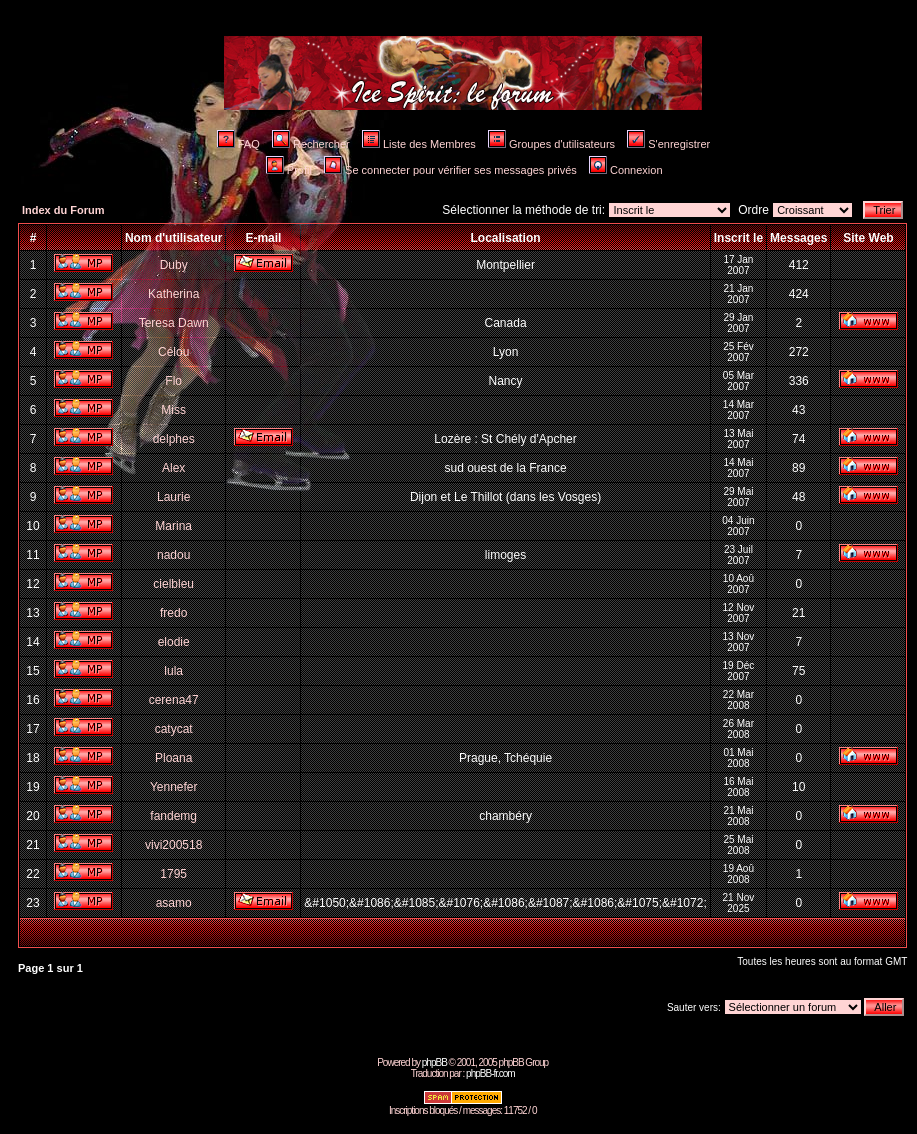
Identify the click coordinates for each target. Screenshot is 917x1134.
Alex (173, 468)
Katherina (173, 294)
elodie (174, 642)
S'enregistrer (668, 144)
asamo (174, 903)
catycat (174, 729)
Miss (173, 410)
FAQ (238, 144)
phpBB (434, 1062)
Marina (173, 526)
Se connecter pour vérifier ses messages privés (450, 170)
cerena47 (174, 700)
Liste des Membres (419, 144)
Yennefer (174, 787)
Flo (173, 381)
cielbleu (173, 584)
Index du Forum (63, 210)
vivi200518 (173, 845)
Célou (173, 352)
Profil (289, 170)
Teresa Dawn (174, 323)
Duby (174, 265)
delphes (174, 439)
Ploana (173, 758)
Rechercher (311, 144)
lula (173, 671)
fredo (173, 613)
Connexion (626, 170)
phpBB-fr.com (490, 1073)
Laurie (173, 497)
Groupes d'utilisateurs (551, 144)
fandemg (173, 816)
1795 (173, 874)
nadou (173, 555)
